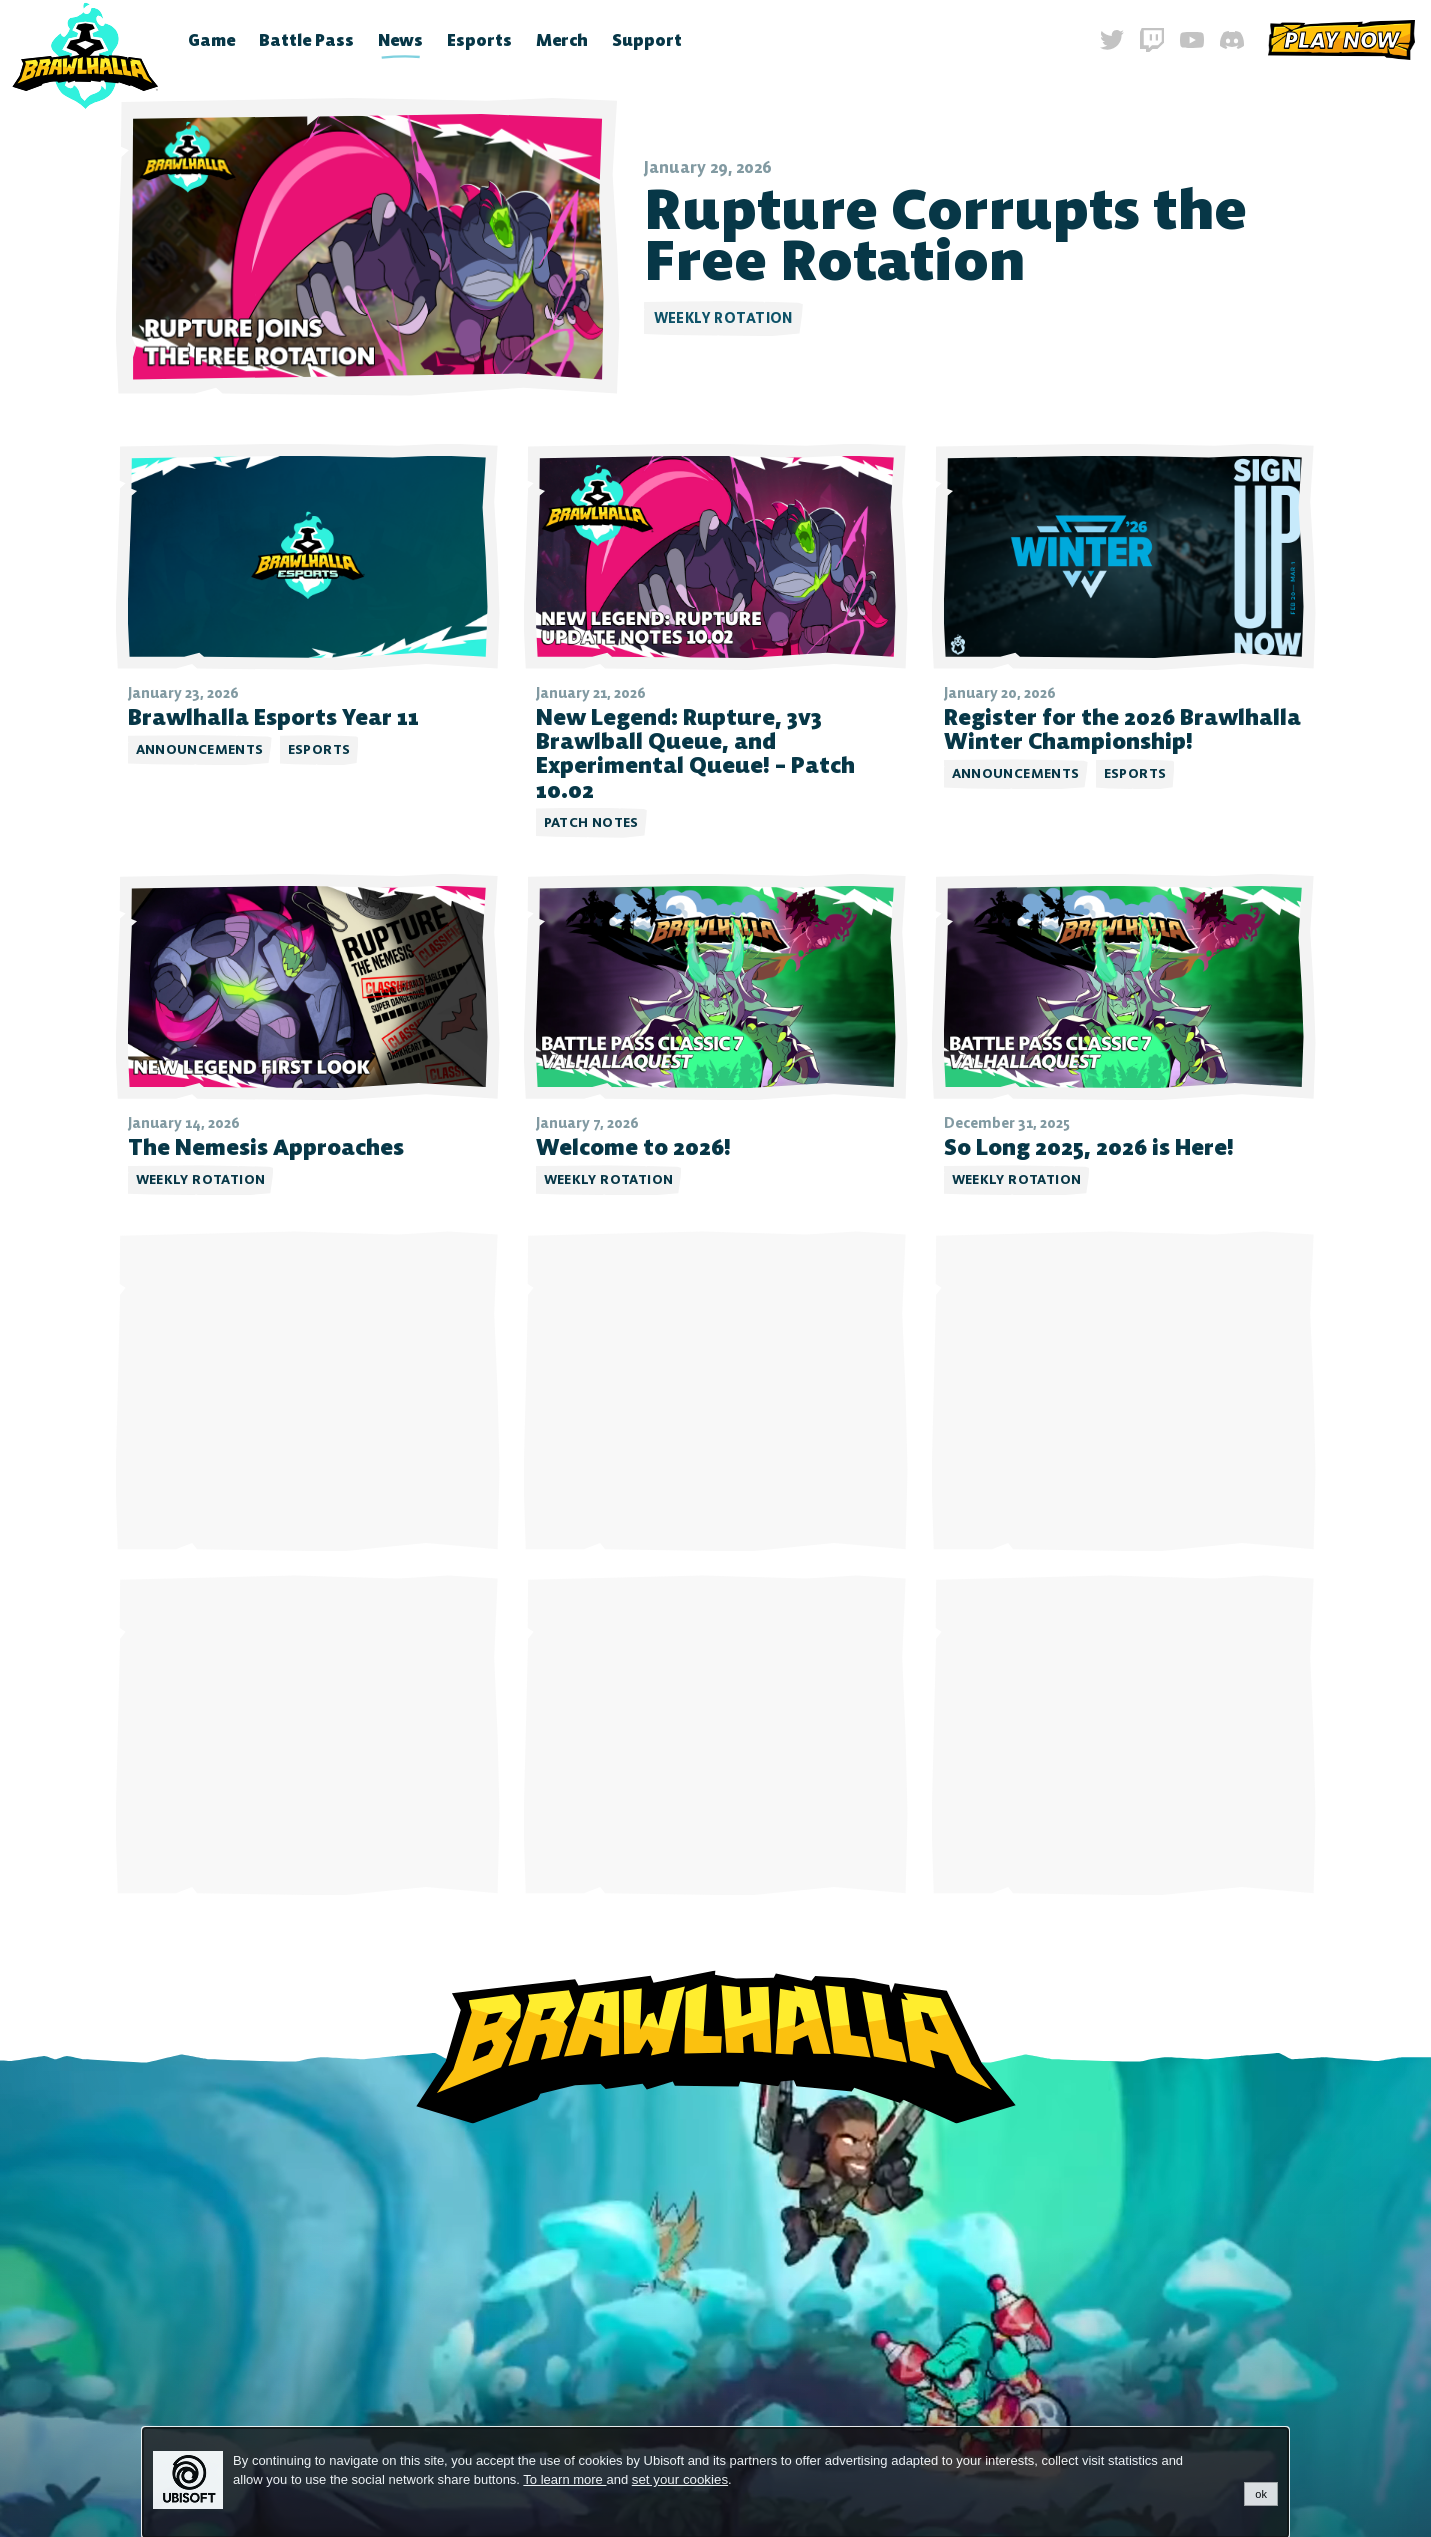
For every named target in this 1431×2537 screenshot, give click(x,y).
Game (211, 40)
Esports (479, 40)
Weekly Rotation (723, 318)
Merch (562, 40)
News (400, 40)
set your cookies (680, 2479)
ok (1261, 2494)
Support (647, 40)
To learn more (564, 2479)
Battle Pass (306, 40)
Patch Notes (591, 822)
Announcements (200, 749)
